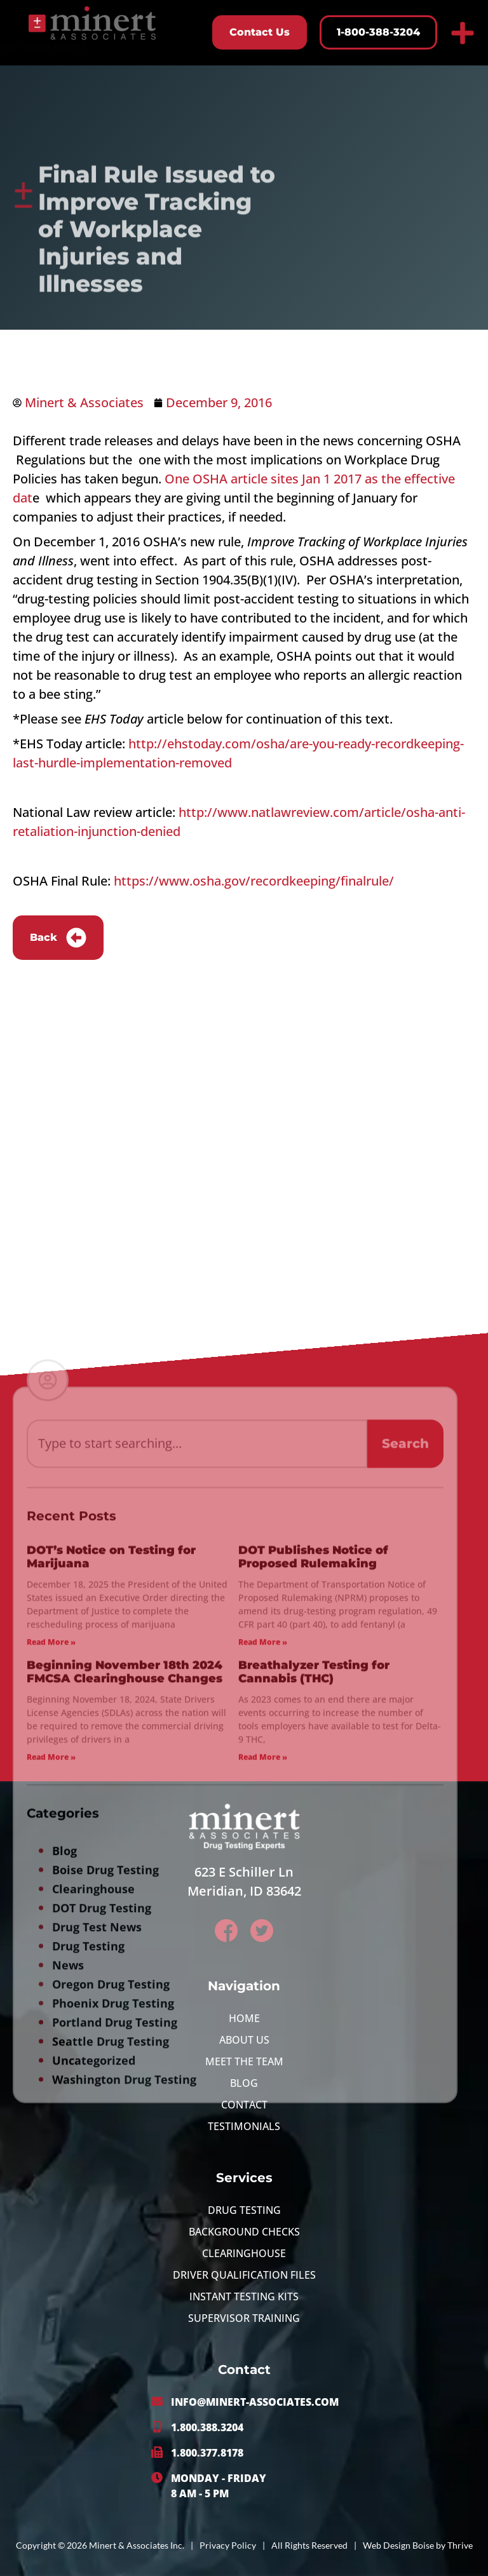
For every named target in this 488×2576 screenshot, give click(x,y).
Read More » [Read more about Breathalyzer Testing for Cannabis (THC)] (262, 2037)
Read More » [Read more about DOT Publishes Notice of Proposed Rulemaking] (262, 1922)
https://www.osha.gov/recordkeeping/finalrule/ (254, 880)
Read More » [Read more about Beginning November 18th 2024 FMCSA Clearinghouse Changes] (51, 2037)
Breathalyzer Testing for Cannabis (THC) (314, 1953)
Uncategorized (93, 2341)
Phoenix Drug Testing (113, 2283)
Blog (64, 2131)
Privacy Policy (228, 2545)
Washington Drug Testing (124, 2360)
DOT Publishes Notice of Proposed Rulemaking (313, 1838)
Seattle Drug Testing (110, 2322)
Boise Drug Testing (105, 2150)
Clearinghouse (93, 2169)
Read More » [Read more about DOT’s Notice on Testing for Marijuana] (51, 1922)
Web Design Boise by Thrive (418, 2545)
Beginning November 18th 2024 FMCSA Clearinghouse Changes (124, 1953)
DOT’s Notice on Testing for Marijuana (111, 1838)
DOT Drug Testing (101, 2188)
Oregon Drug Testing (111, 2264)
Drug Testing (88, 2226)
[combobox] (197, 1724)
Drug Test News (97, 2207)
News (68, 2245)
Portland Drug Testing (114, 2302)
